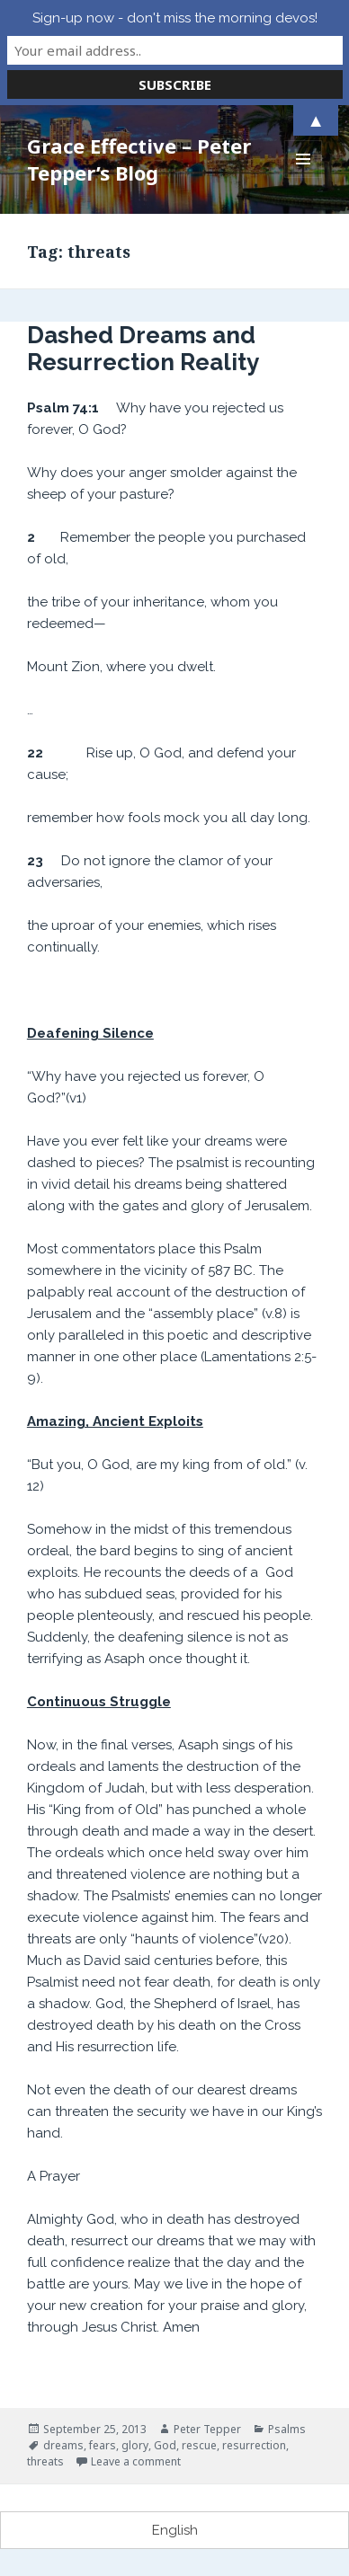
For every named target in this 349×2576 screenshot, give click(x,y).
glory (134, 2445)
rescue (199, 2445)
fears (102, 2445)
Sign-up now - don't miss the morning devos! (175, 18)
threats (45, 2461)
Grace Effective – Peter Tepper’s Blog (139, 159)
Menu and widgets (303, 177)
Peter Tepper (207, 2429)
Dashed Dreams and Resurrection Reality (143, 349)
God (165, 2445)
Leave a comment (136, 2461)
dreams (63, 2445)
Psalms (287, 2429)
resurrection (254, 2445)
